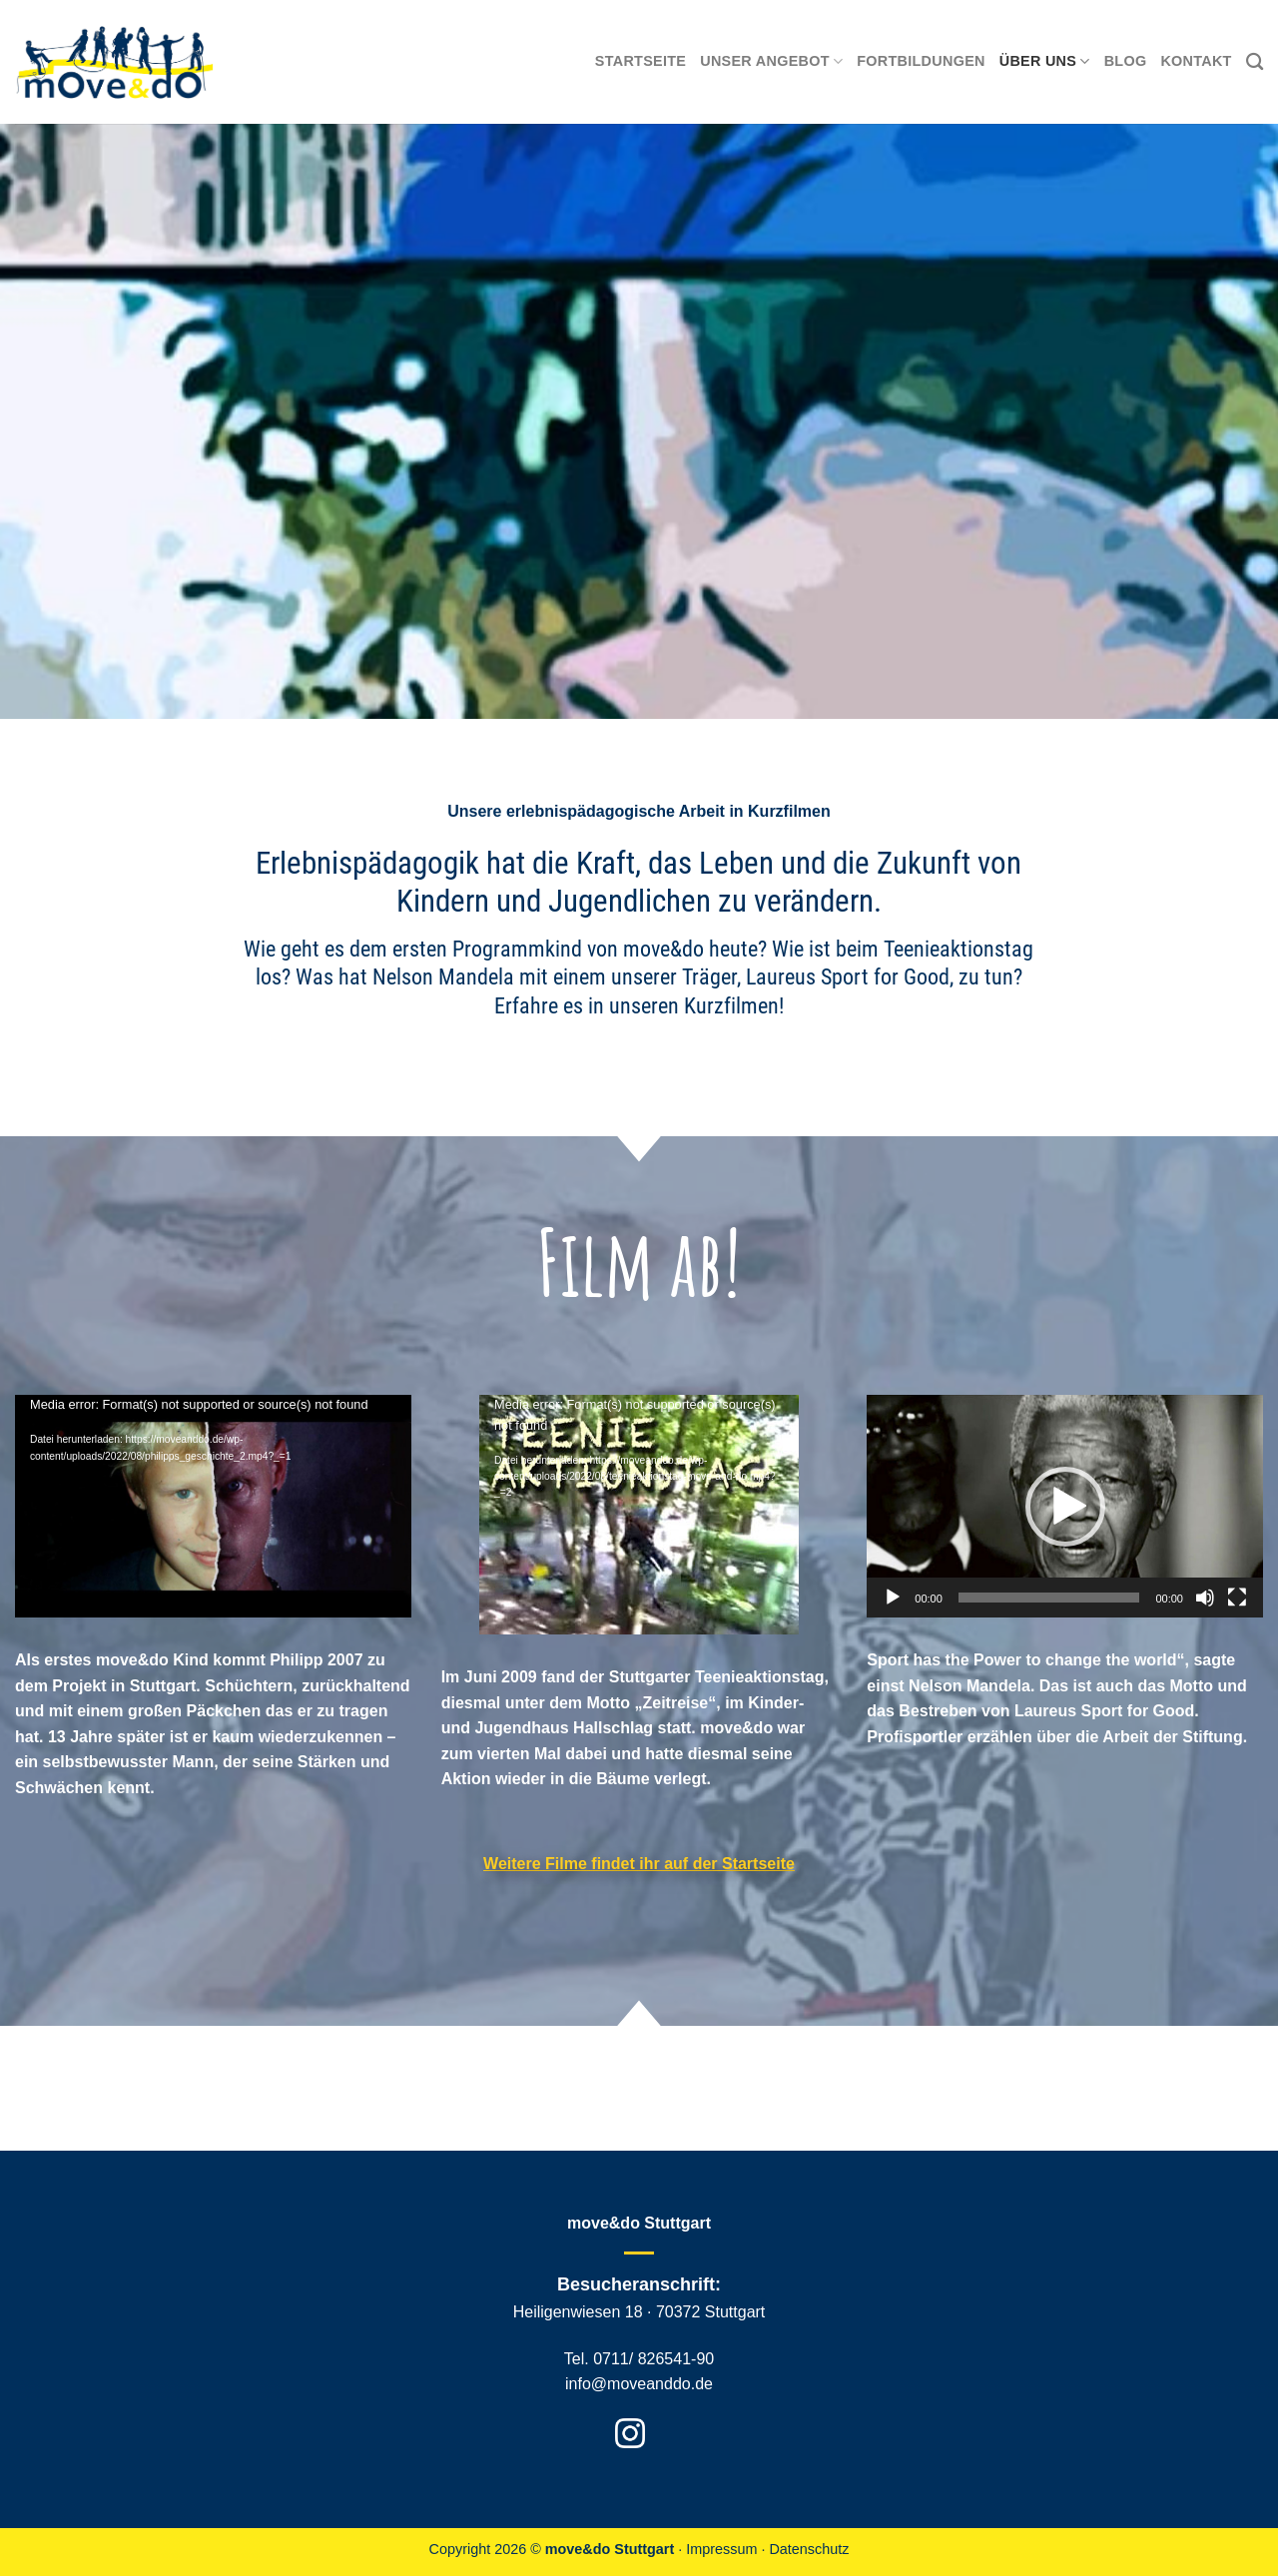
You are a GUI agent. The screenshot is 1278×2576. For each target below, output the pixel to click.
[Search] (1254, 62)
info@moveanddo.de (639, 2383)
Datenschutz (809, 2549)
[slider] (1049, 1598)
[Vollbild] (1237, 1598)
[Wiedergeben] (893, 1598)
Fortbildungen (920, 61)
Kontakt (1195, 61)
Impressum (721, 2549)
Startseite (640, 61)
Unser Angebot (771, 61)
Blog (1125, 61)
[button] (1065, 1507)
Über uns (1044, 61)
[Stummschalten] (1205, 1598)
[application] (213, 1506)
